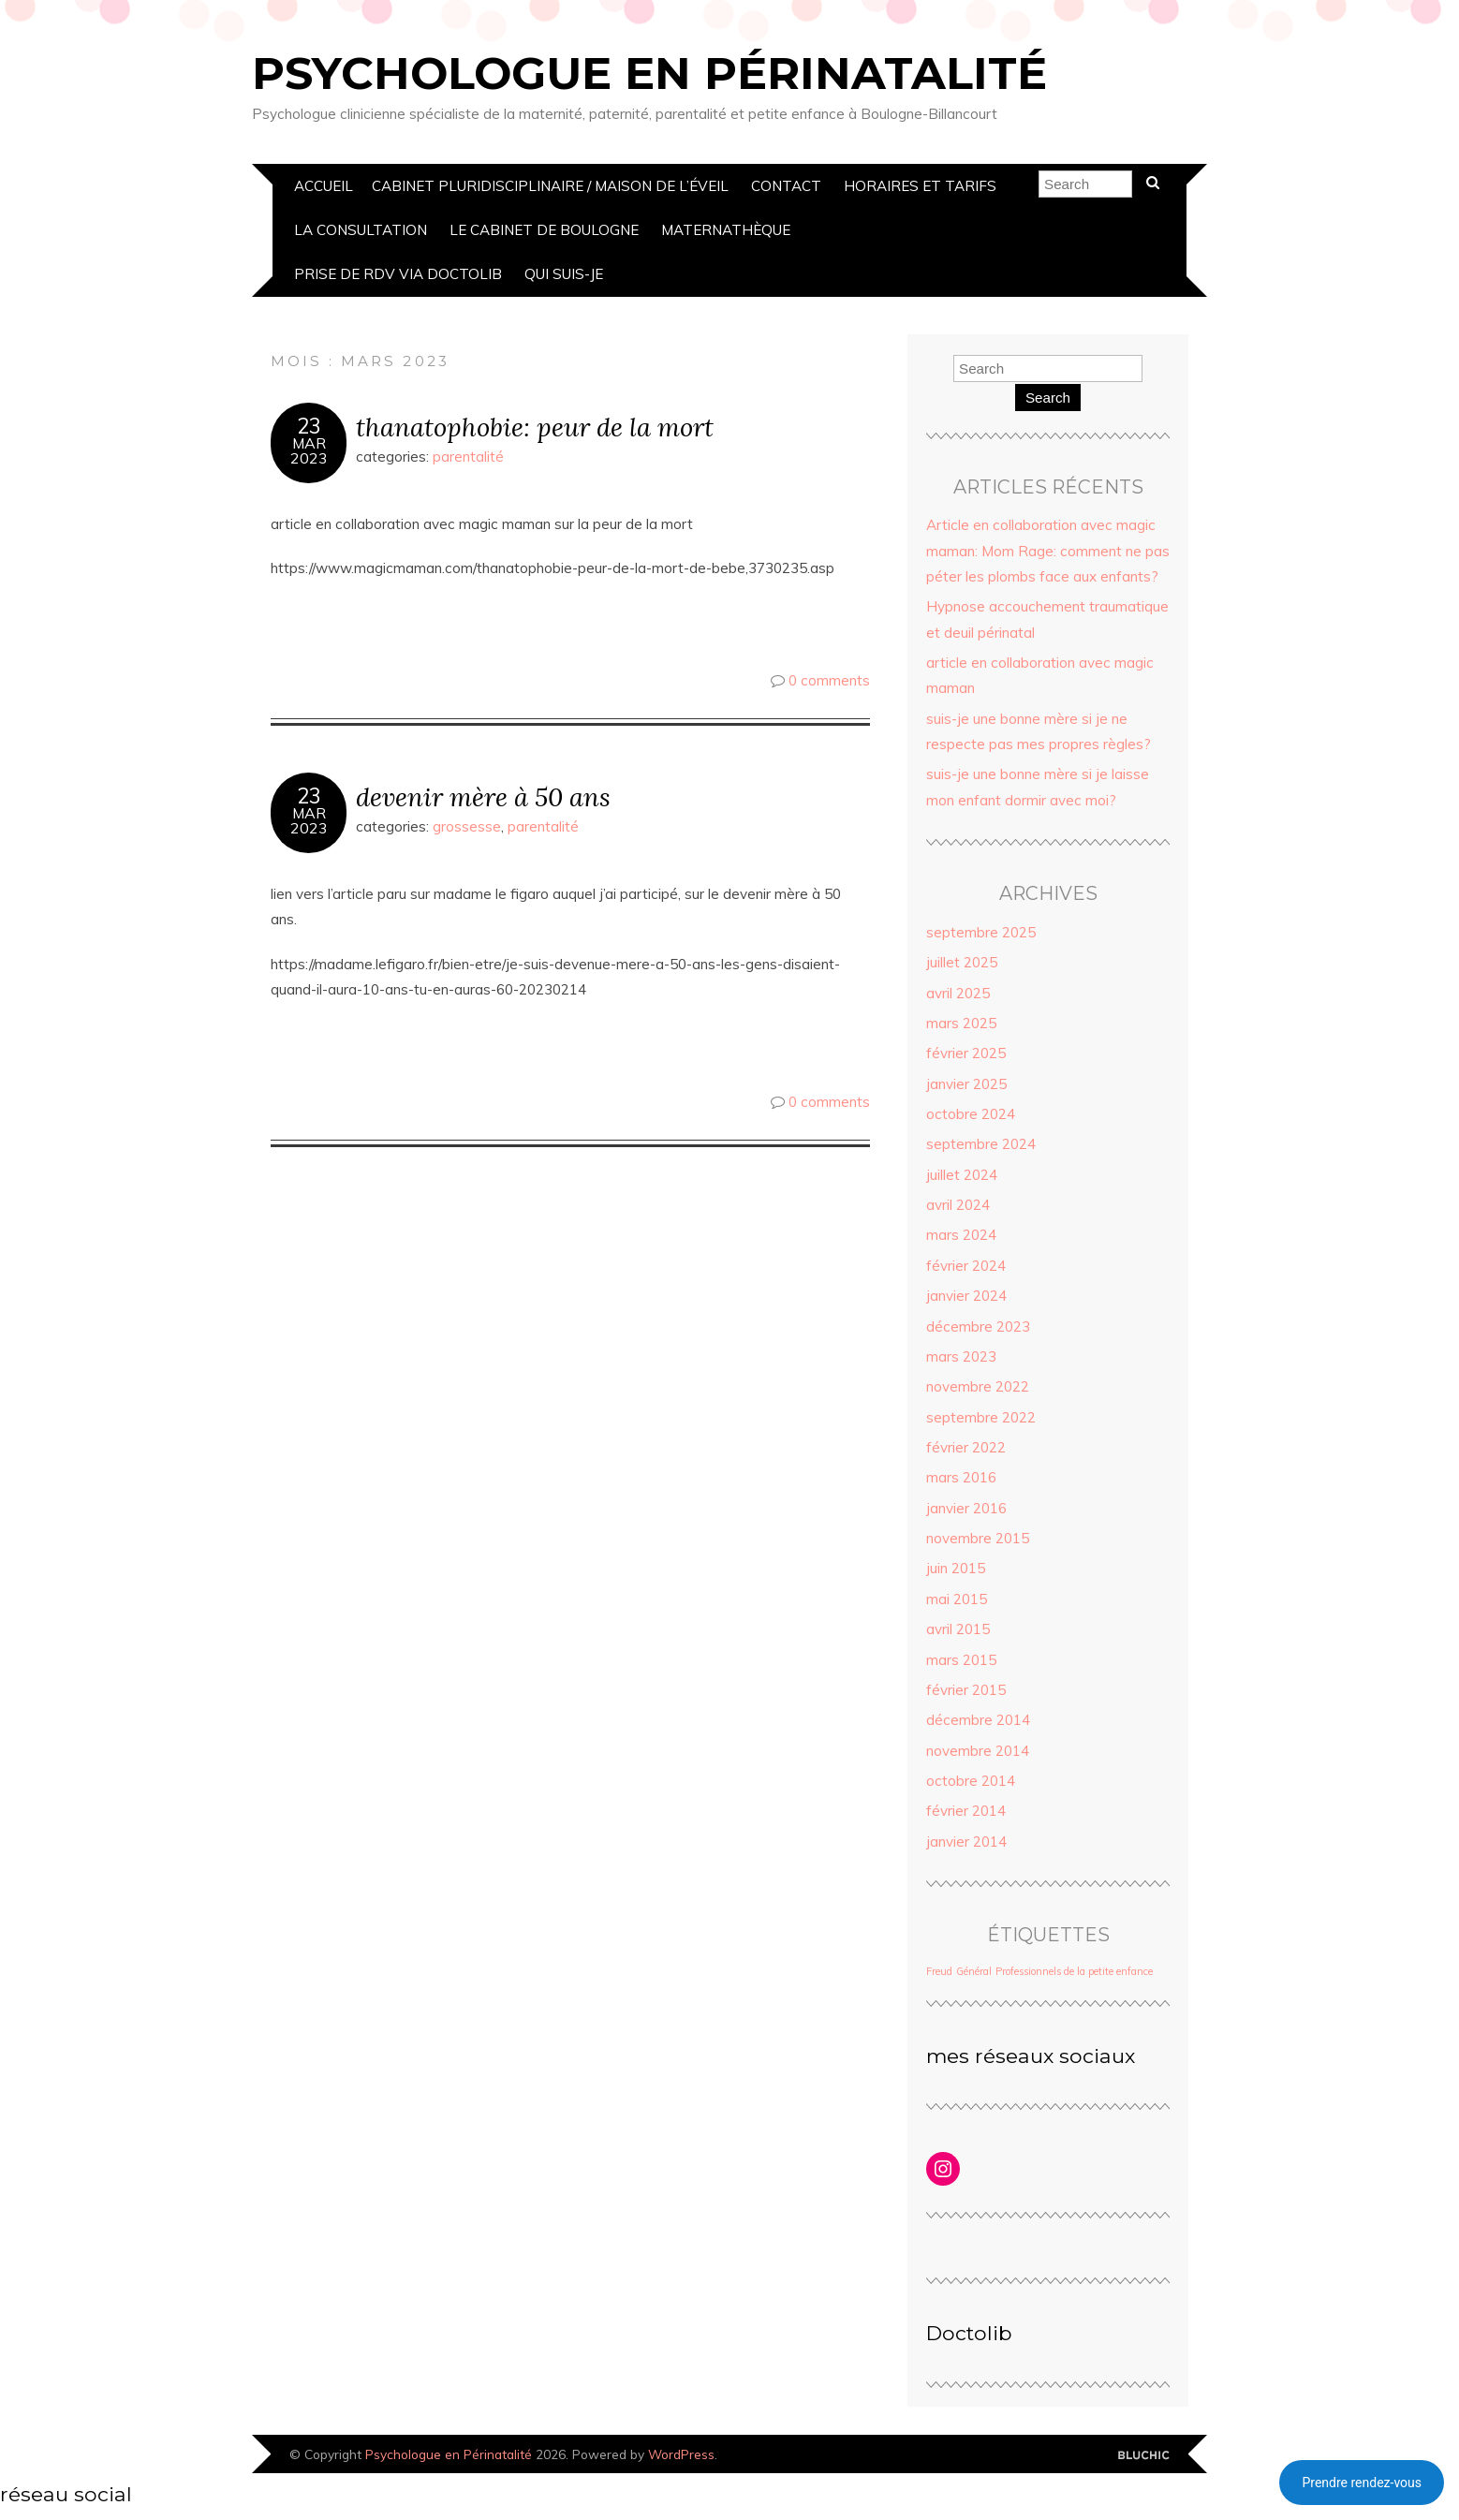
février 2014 (966, 1811)
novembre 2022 (977, 1386)
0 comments (829, 680)
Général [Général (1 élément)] (974, 1971)
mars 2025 (961, 1023)
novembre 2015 (977, 1538)
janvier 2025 (966, 1084)
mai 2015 (956, 1599)
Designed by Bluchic (1144, 2456)
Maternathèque (725, 230)
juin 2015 (955, 1568)
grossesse (467, 826)
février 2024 (966, 1266)
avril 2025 (958, 993)
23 (309, 426)
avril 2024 (958, 1205)
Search (1047, 397)
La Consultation (360, 230)
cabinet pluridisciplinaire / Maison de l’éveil (550, 186)
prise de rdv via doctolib (398, 274)
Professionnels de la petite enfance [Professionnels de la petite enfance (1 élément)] (1074, 1971)
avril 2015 (958, 1629)
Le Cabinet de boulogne (544, 230)
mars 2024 (961, 1235)
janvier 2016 (966, 1508)
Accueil (323, 186)
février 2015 (966, 1690)
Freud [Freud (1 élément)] (939, 1971)
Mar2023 (309, 450)
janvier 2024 (966, 1295)
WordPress (681, 2454)
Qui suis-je (563, 274)
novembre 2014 (977, 1751)
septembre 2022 (981, 1417)
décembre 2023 (978, 1326)
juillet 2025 (961, 962)
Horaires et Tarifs (920, 186)
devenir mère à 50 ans (483, 796)
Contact (786, 186)
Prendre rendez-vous (1362, 2482)
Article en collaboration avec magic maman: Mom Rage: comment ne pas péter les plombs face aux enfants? (1048, 550)
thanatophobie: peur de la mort (535, 426)
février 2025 (966, 1053)
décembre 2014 (978, 1720)
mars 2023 (961, 1356)
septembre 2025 (981, 932)
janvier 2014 (966, 1841)
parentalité (468, 456)
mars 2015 (961, 1660)
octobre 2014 (970, 1781)
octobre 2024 (970, 1114)
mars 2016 (961, 1477)
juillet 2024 (961, 1175)
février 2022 (966, 1447)
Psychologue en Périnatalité (649, 73)
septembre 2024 (981, 1144)
